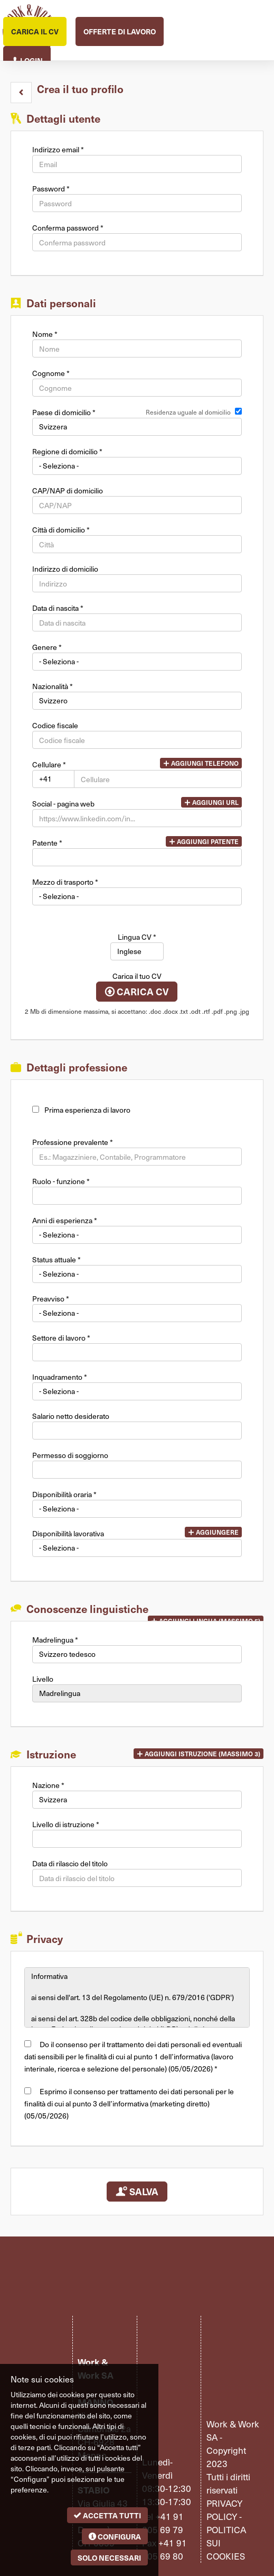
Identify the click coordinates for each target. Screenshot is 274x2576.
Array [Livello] (137, 1693)
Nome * (45, 334)
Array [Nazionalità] (137, 701)
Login (27, 59)
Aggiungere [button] (213, 1532)
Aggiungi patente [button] (204, 841)
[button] (21, 92)
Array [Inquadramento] (137, 1391)
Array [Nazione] (137, 1800)
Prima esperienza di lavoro (87, 1109)
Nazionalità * (52, 686)
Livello (42, 1679)
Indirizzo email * (58, 149)
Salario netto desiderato (70, 1416)
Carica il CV (35, 31)
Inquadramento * (59, 1377)
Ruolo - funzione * (61, 1181)
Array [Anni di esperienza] (137, 1235)
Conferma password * (67, 228)
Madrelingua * (55, 1640)
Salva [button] (137, 2191)
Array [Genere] (137, 662)
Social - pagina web (63, 804)
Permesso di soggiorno (70, 1455)
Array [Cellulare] (53, 779)
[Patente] (137, 857)
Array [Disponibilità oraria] (137, 1509)
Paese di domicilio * (64, 412)
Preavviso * (50, 1299)
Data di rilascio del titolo (70, 1863)
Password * (51, 189)
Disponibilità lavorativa (68, 1533)
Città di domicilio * (61, 530)
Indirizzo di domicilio (65, 569)
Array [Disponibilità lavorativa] (137, 1548)
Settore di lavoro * (61, 1338)
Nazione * (48, 1785)
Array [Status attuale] (137, 1274)
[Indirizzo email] (137, 164)
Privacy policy (224, 2509)
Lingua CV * (137, 937)
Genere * (47, 647)
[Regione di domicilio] (137, 466)
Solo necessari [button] (109, 2557)
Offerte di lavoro (119, 31)
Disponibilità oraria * (64, 1494)
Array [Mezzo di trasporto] (137, 896)
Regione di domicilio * (67, 451)
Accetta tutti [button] (107, 2515)
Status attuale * (56, 1259)
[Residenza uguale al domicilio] (238, 411)
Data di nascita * (57, 608)
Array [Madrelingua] (137, 1654)
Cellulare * (49, 764)
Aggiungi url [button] (211, 802)
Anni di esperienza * (64, 1220)
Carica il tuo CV (137, 976)
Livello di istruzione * (65, 1824)
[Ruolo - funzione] (137, 1196)
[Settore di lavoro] (137, 1352)
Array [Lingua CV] (137, 951)
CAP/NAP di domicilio (67, 490)
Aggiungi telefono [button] (201, 763)
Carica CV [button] (137, 991)
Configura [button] (115, 2536)
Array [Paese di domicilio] (137, 427)
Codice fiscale (55, 725)
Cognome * (51, 373)
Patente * (47, 843)
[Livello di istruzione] (137, 1839)
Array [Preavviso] (137, 1313)
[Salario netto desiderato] (137, 1431)
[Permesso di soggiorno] (137, 1470)
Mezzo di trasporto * (65, 882)
